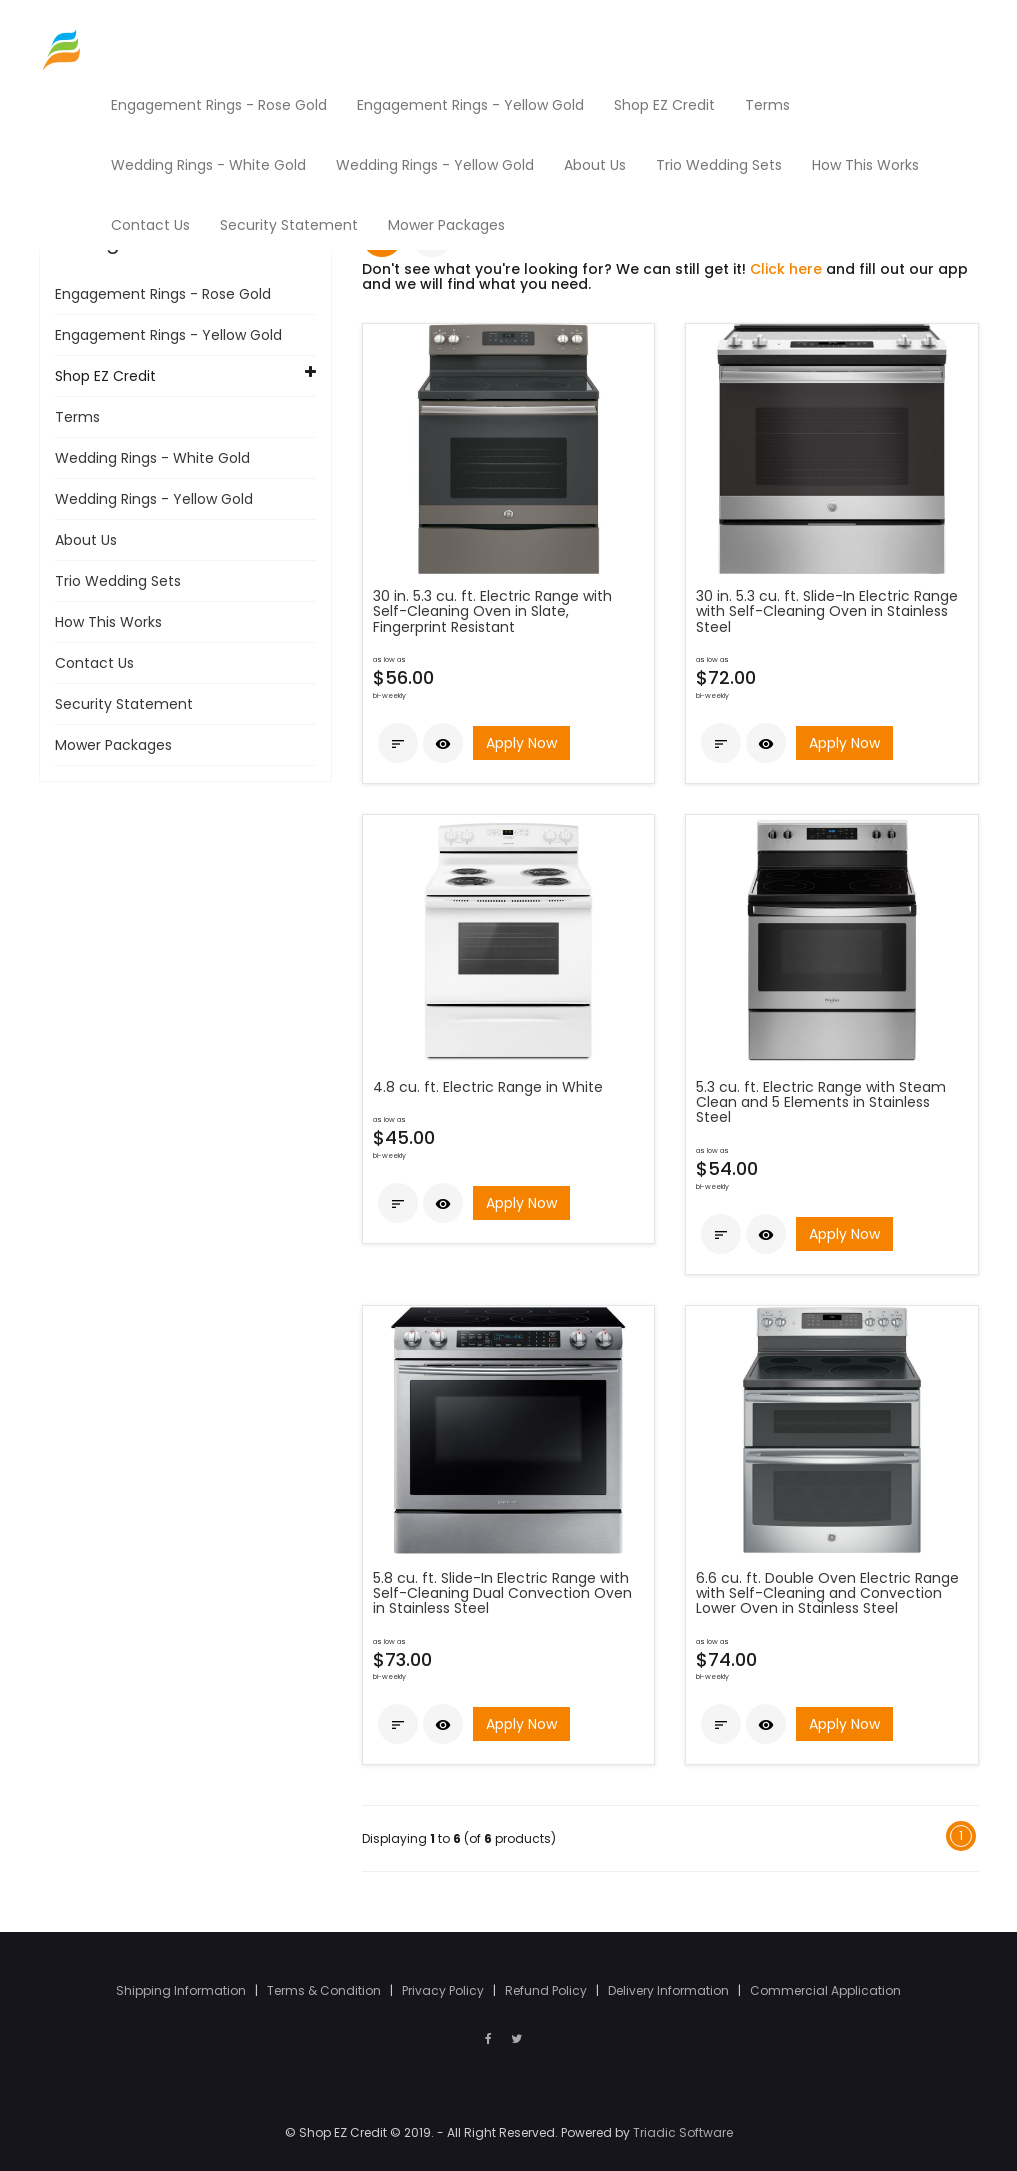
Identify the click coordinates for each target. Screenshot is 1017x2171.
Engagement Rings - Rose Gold (163, 294)
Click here (786, 269)
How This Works (108, 622)
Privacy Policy (444, 1990)
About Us (86, 540)
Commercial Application (825, 1990)
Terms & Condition (325, 1990)
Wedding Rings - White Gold (152, 458)
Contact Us (94, 663)
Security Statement (124, 704)
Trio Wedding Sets (118, 581)
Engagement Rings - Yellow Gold (168, 335)
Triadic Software (683, 2132)
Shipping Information (182, 1990)
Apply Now (521, 743)
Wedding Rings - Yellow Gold (154, 499)
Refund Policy (547, 1990)
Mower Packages (113, 745)
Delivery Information (670, 1990)
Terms (77, 417)
